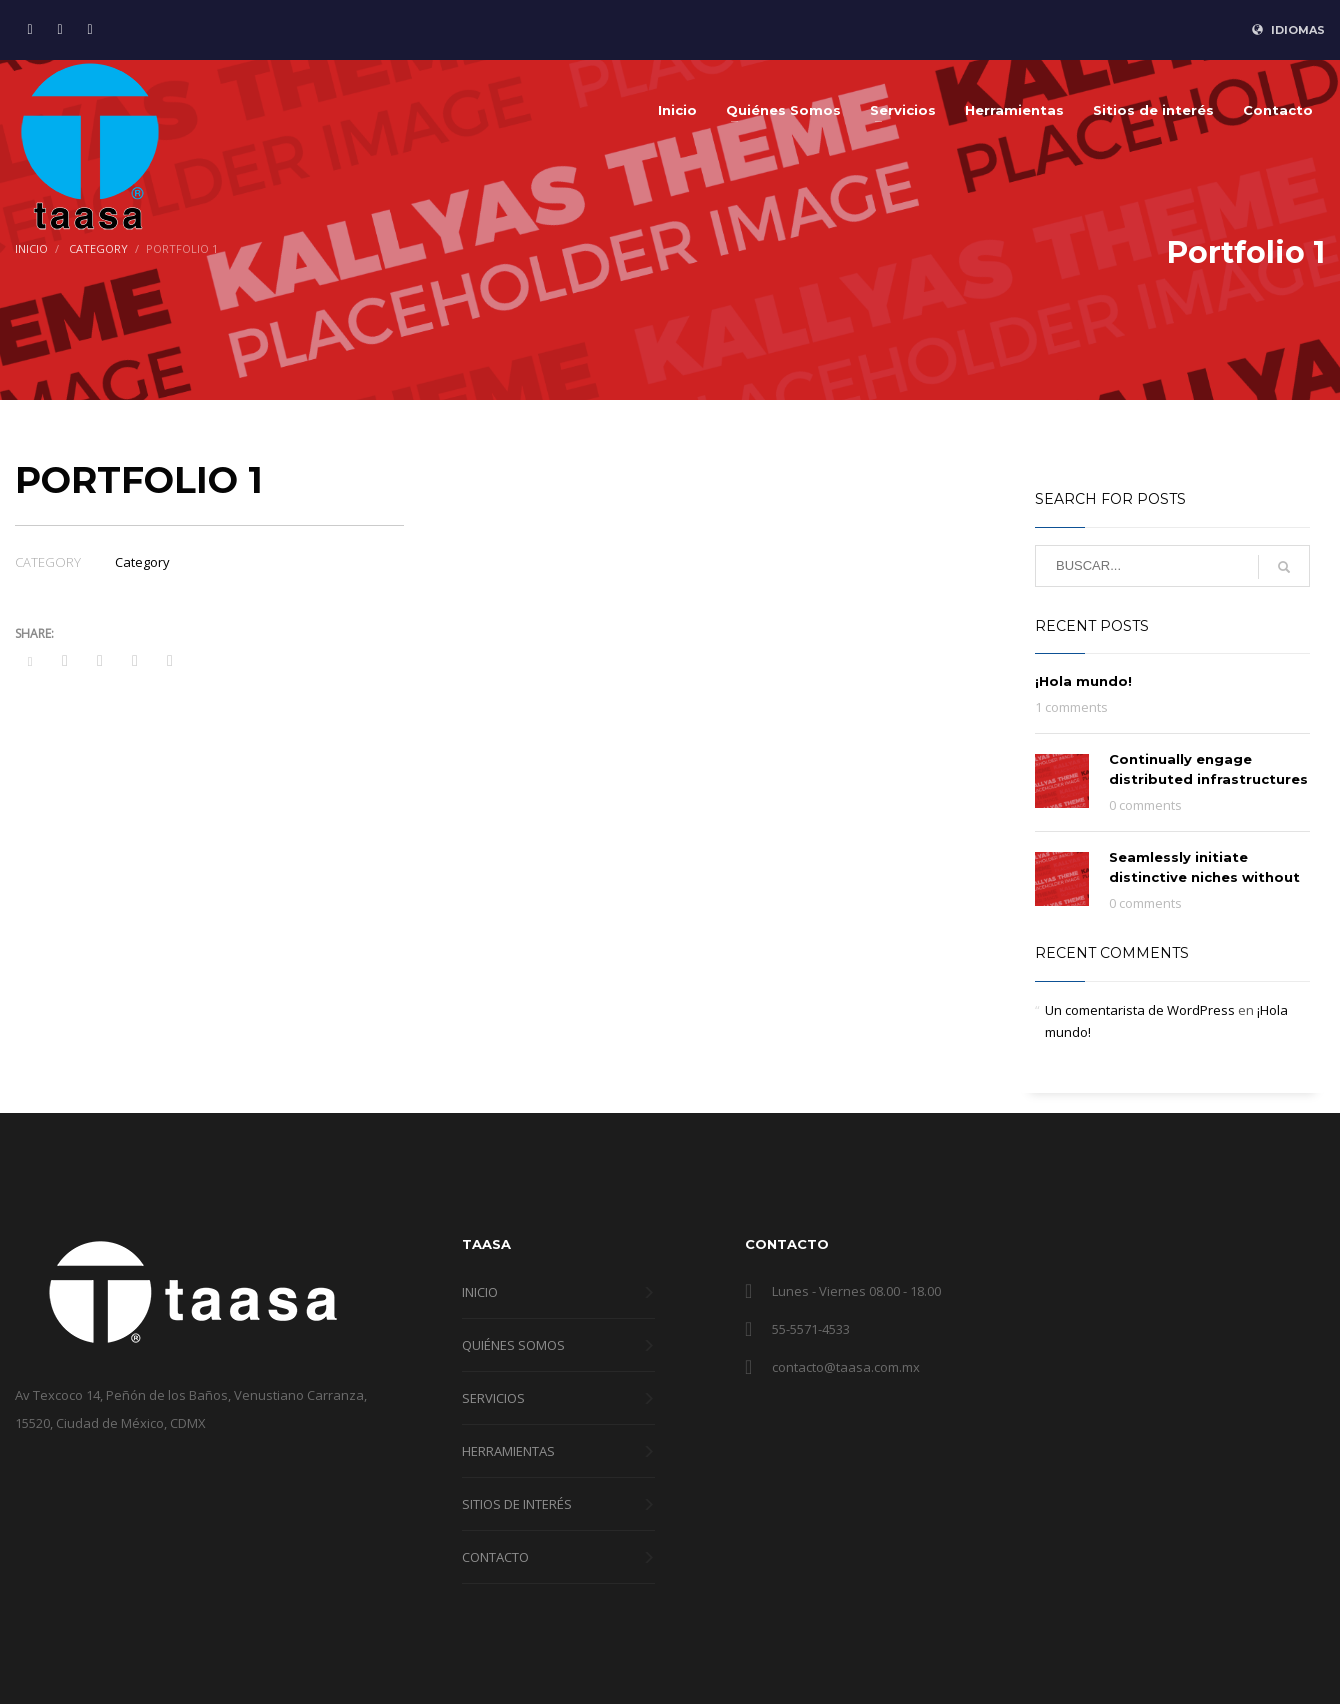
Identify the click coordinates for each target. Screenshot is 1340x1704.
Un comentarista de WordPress (1140, 1010)
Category (142, 562)
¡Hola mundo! (1083, 681)
